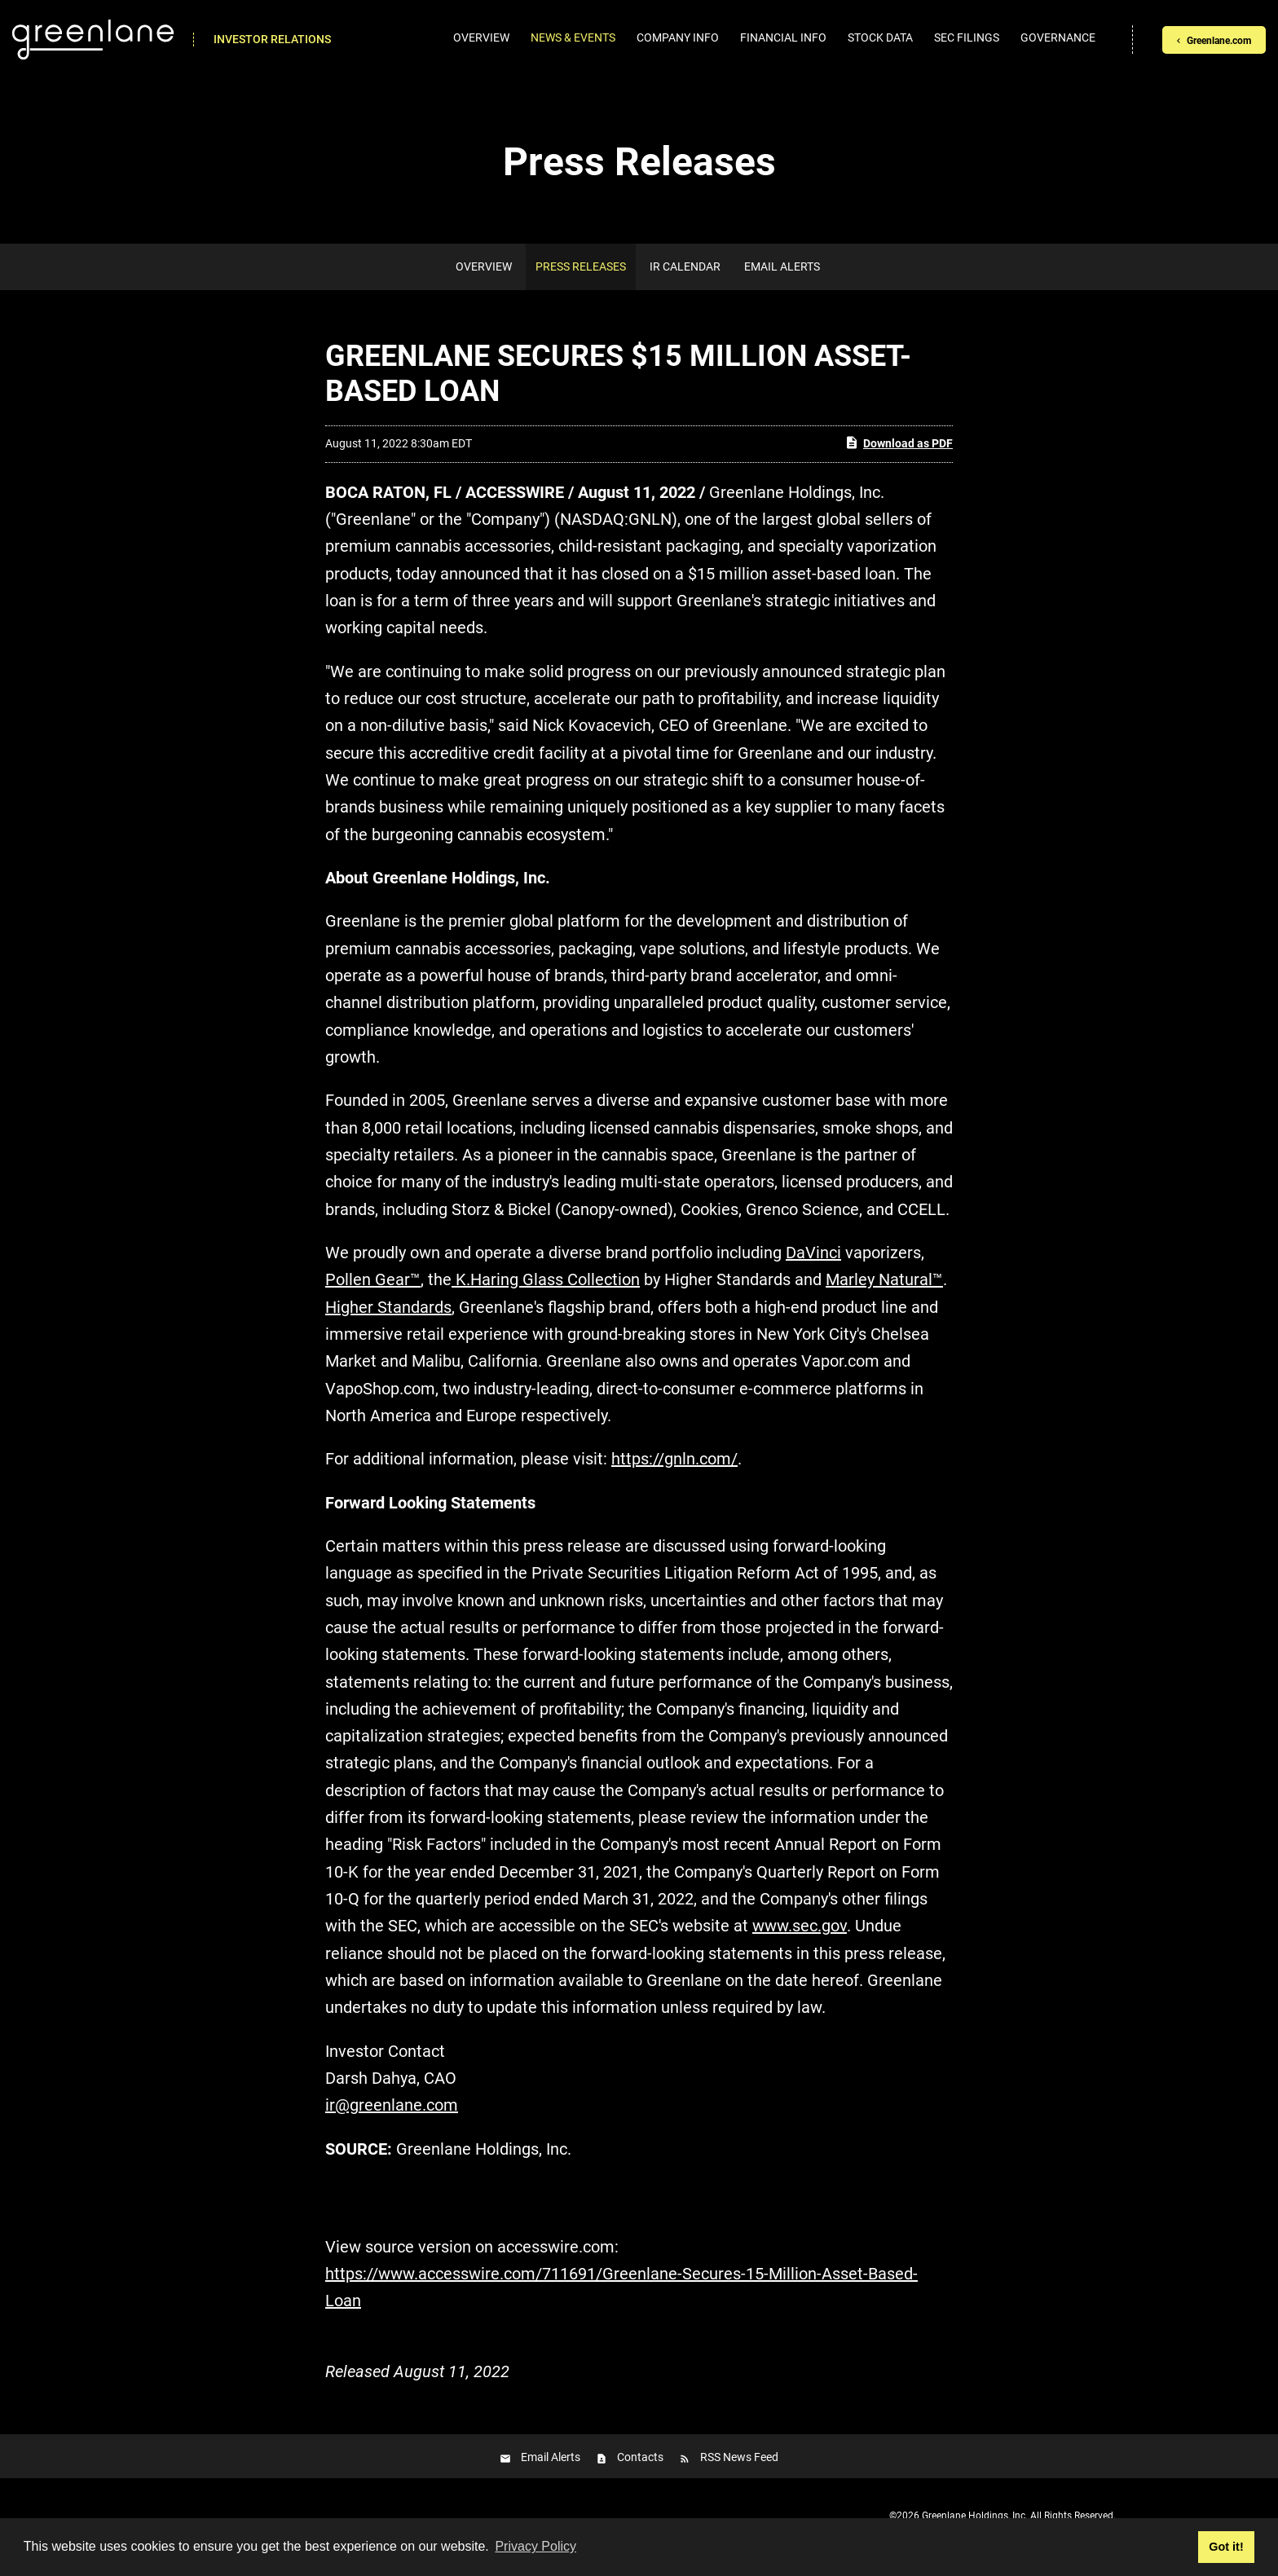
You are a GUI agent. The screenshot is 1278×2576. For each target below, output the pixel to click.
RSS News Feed (739, 2457)
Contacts (640, 2457)
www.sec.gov (799, 1925)
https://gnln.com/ (674, 1459)
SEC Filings (966, 37)
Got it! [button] (1226, 2546)
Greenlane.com (1219, 40)
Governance (1057, 37)
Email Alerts (782, 266)
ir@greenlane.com (391, 2105)
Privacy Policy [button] (535, 2546)
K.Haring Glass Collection (546, 1279)
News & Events (573, 37)
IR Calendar (685, 266)
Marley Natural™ (884, 1279)
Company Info (678, 37)
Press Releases (580, 266)
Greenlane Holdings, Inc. (975, 2515)
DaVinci (813, 1252)
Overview (481, 37)
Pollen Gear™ (373, 1279)
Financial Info (783, 37)
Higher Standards (388, 1307)
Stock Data (880, 37)
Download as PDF (898, 442)
